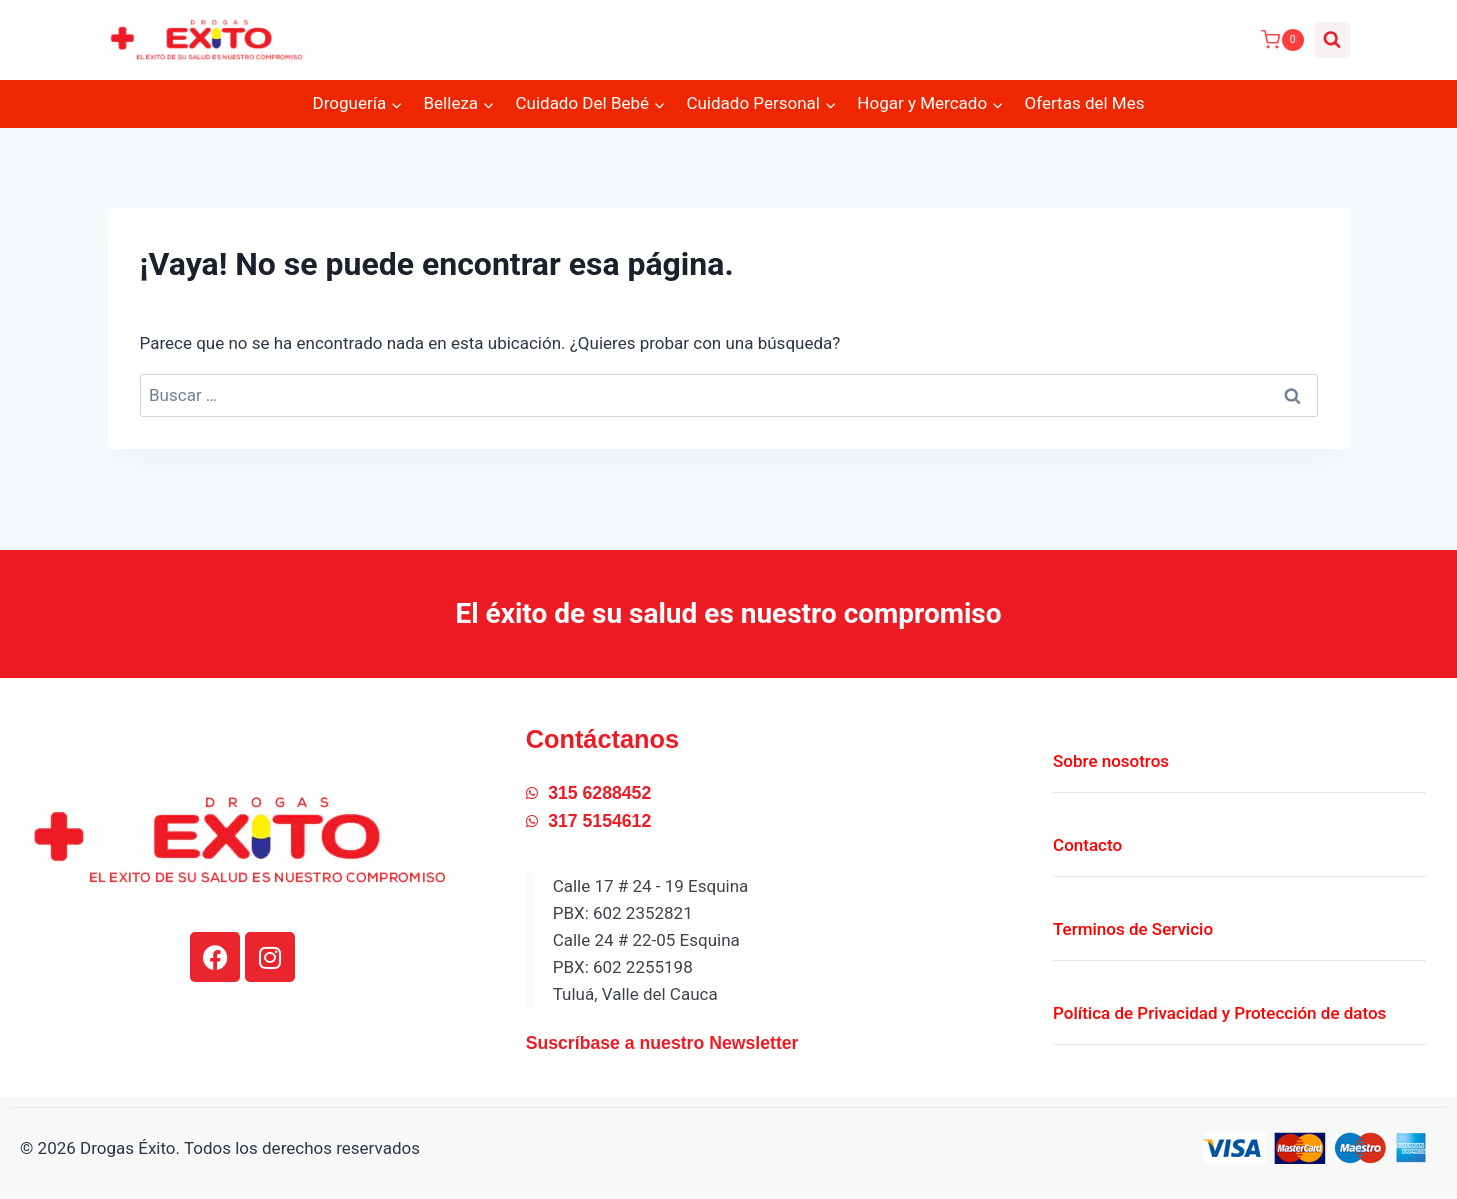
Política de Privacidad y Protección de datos (1219, 1003)
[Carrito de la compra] (1282, 40)
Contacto (1087, 835)
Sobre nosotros (1111, 751)
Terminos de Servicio (1133, 919)
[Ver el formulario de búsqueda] (1332, 40)
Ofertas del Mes (1084, 103)
